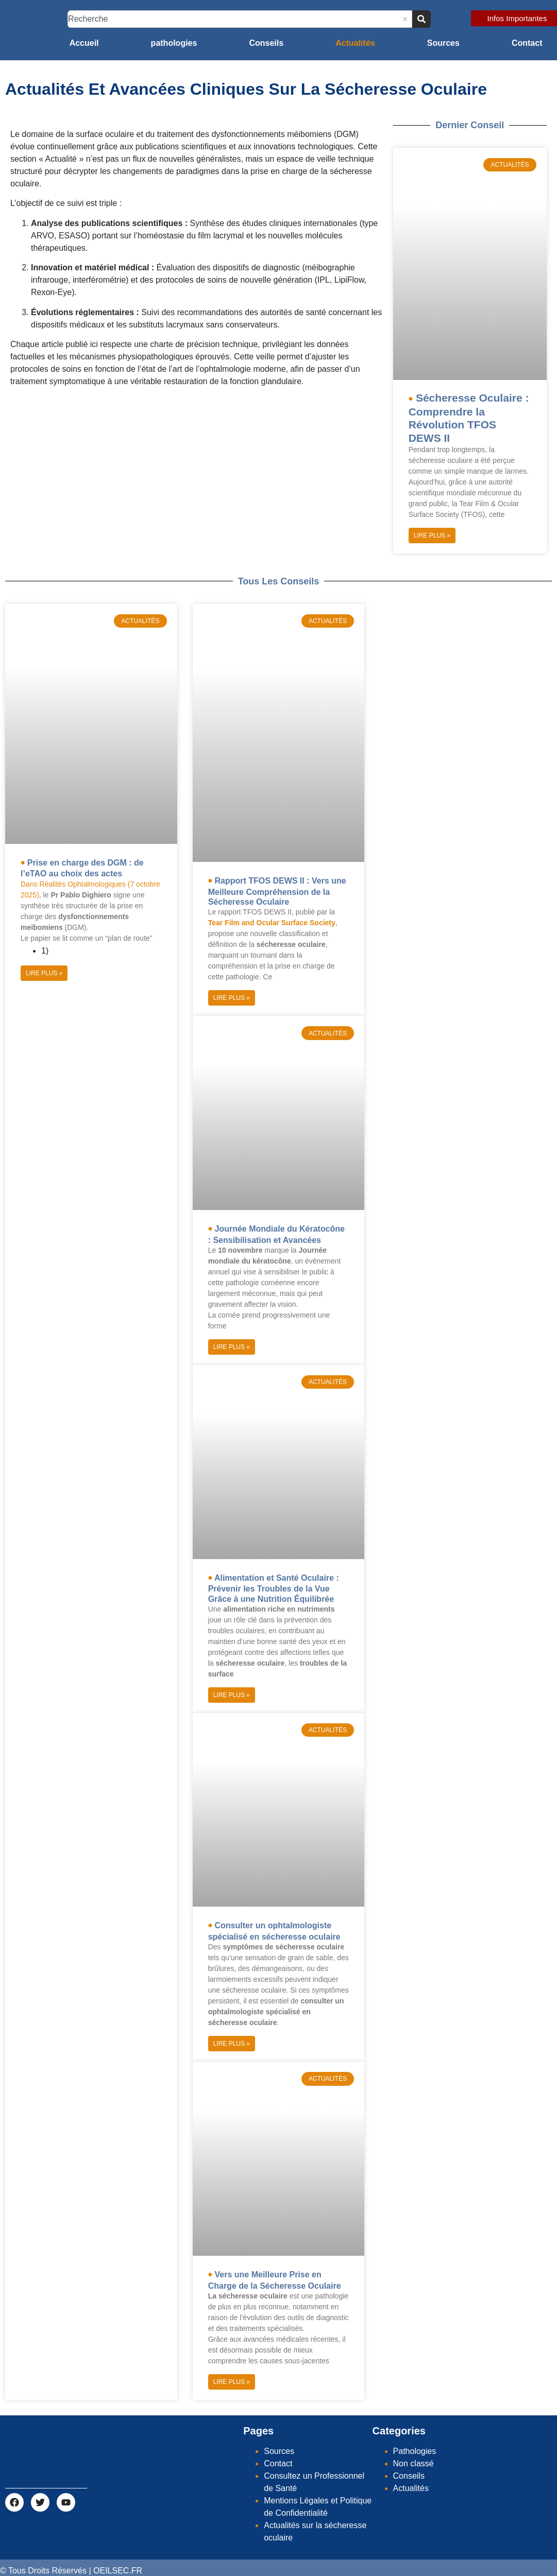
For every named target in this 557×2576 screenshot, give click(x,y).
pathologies (174, 43)
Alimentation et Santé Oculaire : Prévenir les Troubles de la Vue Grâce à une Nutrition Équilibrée (273, 1588)
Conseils (266, 43)
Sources (443, 43)
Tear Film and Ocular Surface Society (271, 923)
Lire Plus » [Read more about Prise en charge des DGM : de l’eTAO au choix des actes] (44, 973)
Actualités (355, 43)
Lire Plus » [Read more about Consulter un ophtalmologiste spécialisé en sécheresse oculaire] (231, 2043)
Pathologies (414, 2451)
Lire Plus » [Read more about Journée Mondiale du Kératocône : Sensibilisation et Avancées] (231, 1347)
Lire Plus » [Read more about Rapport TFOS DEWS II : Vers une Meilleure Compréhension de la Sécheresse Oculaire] (231, 997)
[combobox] (239, 19)
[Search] (421, 19)
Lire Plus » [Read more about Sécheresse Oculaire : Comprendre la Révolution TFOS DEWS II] (432, 535)
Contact (527, 43)
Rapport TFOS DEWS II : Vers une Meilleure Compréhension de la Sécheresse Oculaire (277, 891)
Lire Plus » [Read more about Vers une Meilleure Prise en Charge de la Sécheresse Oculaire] (231, 2381)
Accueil (84, 43)
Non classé (413, 2463)
